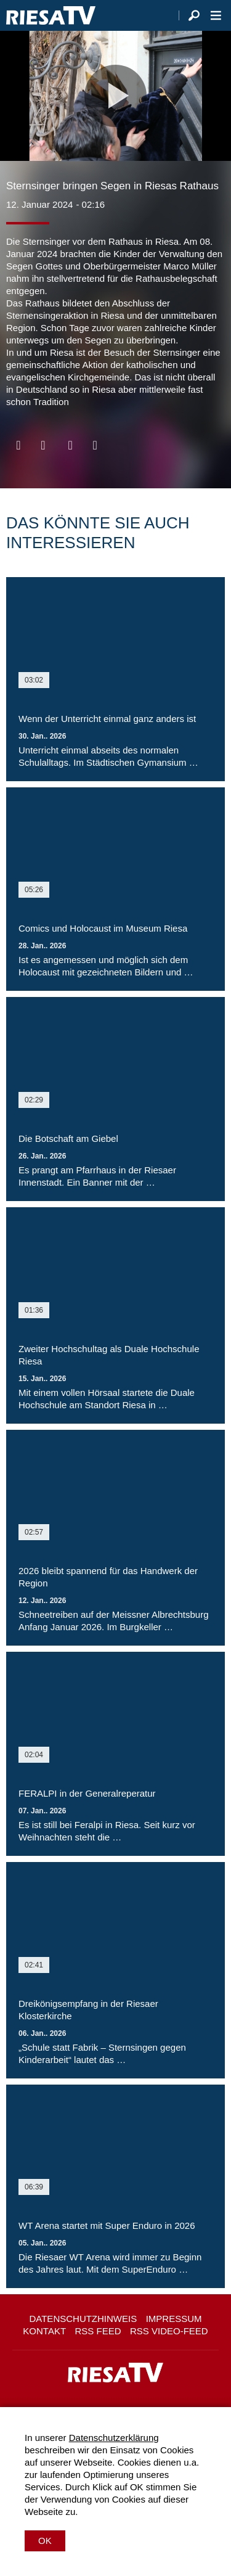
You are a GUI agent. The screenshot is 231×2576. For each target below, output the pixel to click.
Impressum (174, 2318)
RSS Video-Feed (169, 2331)
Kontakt (44, 2331)
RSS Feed (98, 2331)
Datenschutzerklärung (114, 2437)
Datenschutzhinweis (83, 2318)
